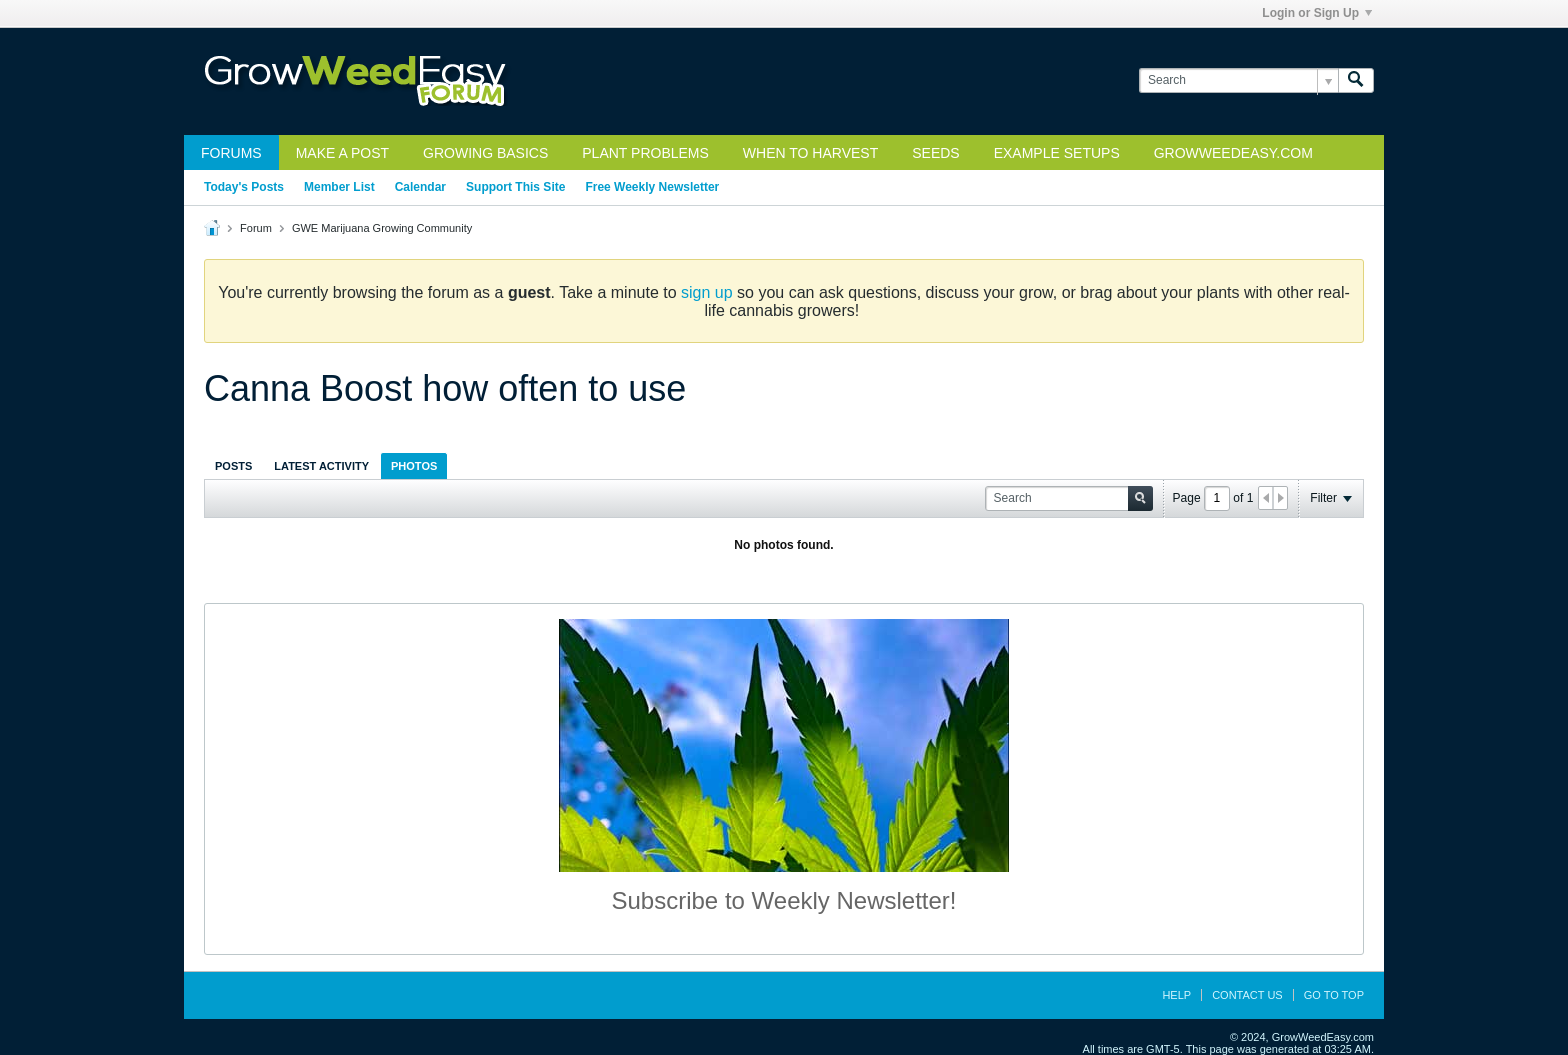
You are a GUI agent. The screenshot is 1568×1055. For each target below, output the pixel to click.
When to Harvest (810, 153)
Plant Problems (645, 153)
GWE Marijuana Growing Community (382, 228)
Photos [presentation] (414, 466)
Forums (231, 153)
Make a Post (342, 153)
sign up (707, 292)
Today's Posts (244, 187)
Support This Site (515, 187)
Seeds (935, 153)
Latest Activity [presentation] (321, 466)
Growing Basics (485, 153)
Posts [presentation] (233, 466)
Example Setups (1057, 153)
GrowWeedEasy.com (1233, 153)
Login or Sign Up (1317, 13)
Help (1176, 995)
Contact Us (1247, 995)
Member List (339, 187)
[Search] (1238, 80)
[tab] (233, 465)
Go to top (1334, 995)
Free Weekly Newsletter (652, 187)
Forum (256, 228)
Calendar (420, 187)
